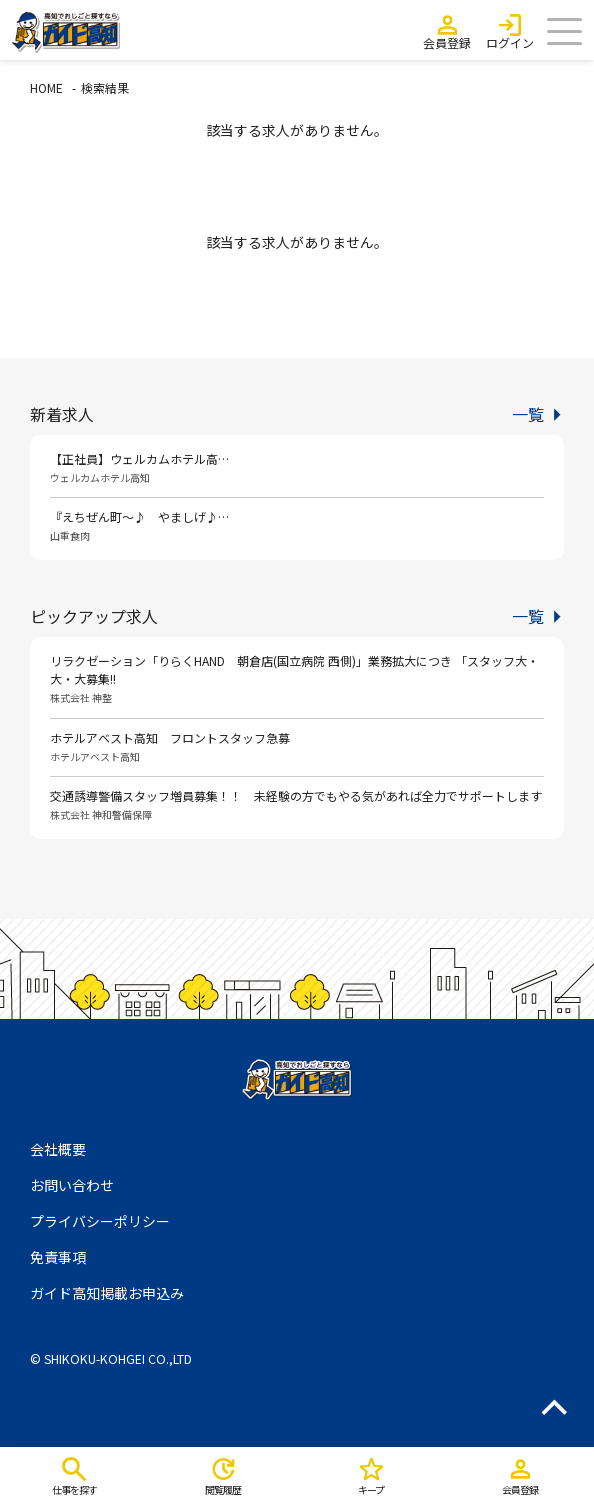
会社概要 (58, 1149)
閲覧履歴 (223, 1489)
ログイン (510, 42)
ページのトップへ (554, 1407)
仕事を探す (74, 1489)
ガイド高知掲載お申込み (107, 1293)
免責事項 (58, 1257)
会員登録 (447, 42)
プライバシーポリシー (100, 1221)
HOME (46, 87)
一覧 (528, 414)
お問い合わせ (72, 1185)
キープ (371, 1489)
